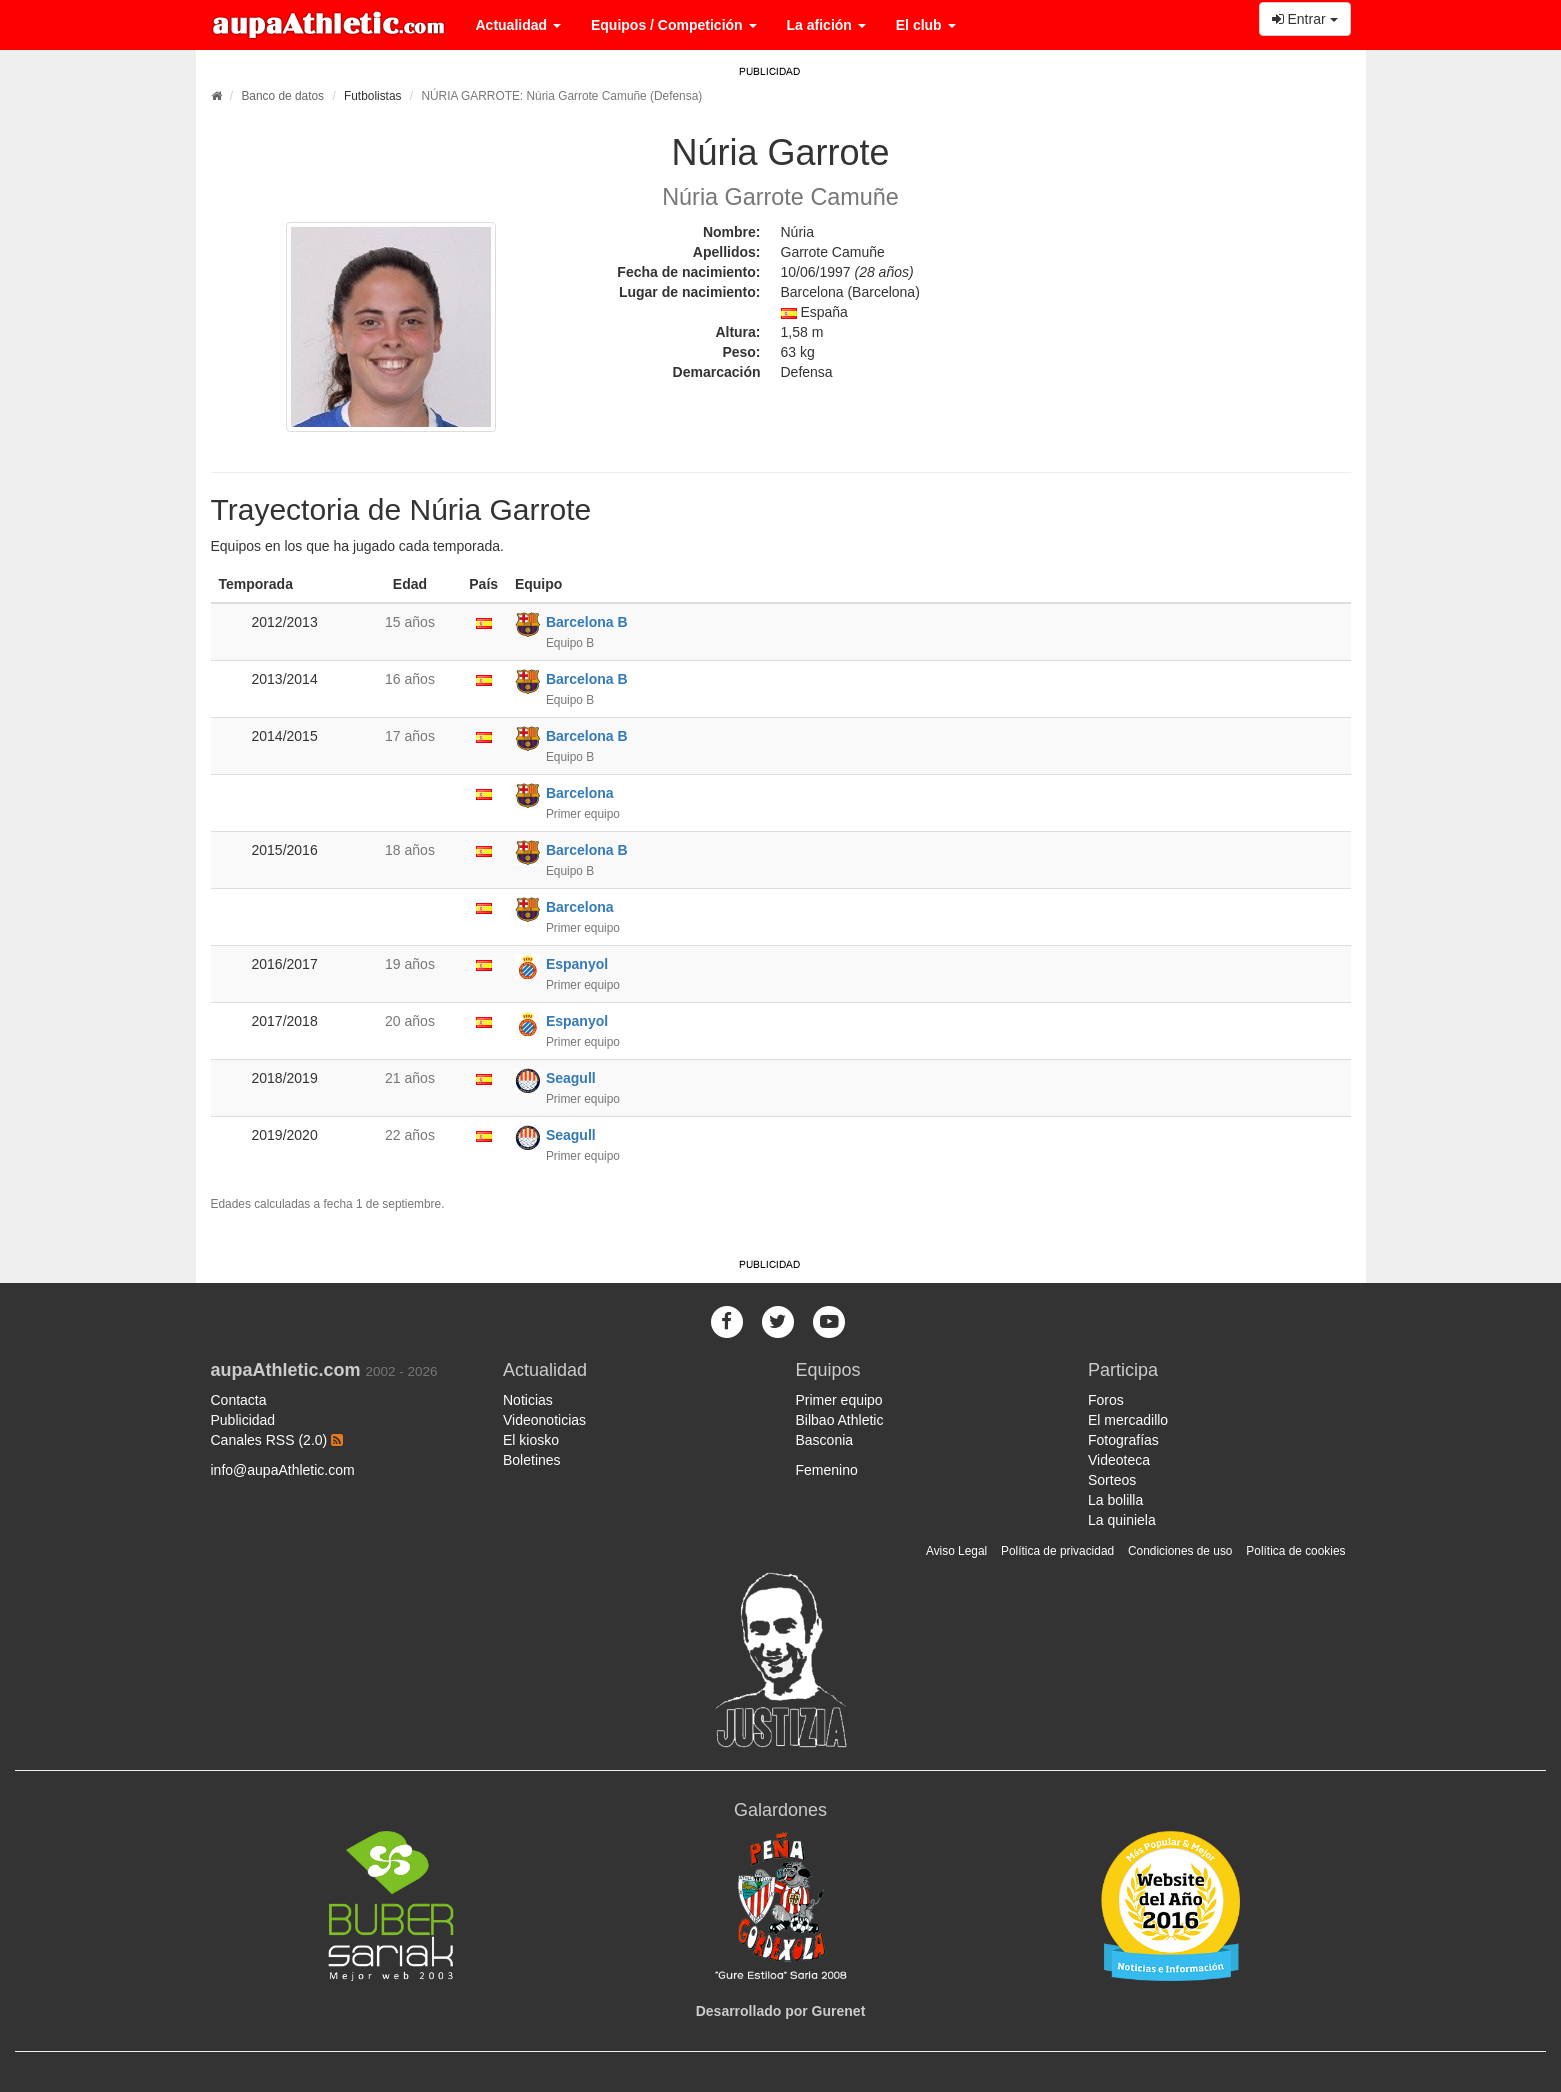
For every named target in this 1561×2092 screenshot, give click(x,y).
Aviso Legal (956, 1551)
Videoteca (1119, 1460)
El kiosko (531, 1440)
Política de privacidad (1057, 1551)
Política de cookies (1295, 1551)
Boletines (532, 1460)
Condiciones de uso (1180, 1551)
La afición (826, 25)
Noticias (528, 1400)
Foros (1106, 1400)
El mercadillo (1128, 1420)
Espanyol (577, 964)
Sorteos (1112, 1480)
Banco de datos (282, 96)
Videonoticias (544, 1420)
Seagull (571, 1078)
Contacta (239, 1400)
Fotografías (1123, 1440)
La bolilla (1115, 1500)
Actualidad (518, 25)
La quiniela (1122, 1520)
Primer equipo (839, 1400)
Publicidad (243, 1420)
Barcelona (580, 793)
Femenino (827, 1470)
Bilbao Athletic (840, 1420)
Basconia (825, 1440)
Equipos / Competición (674, 25)
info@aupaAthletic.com (283, 1470)
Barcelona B (587, 622)
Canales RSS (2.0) (277, 1440)
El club (926, 25)
